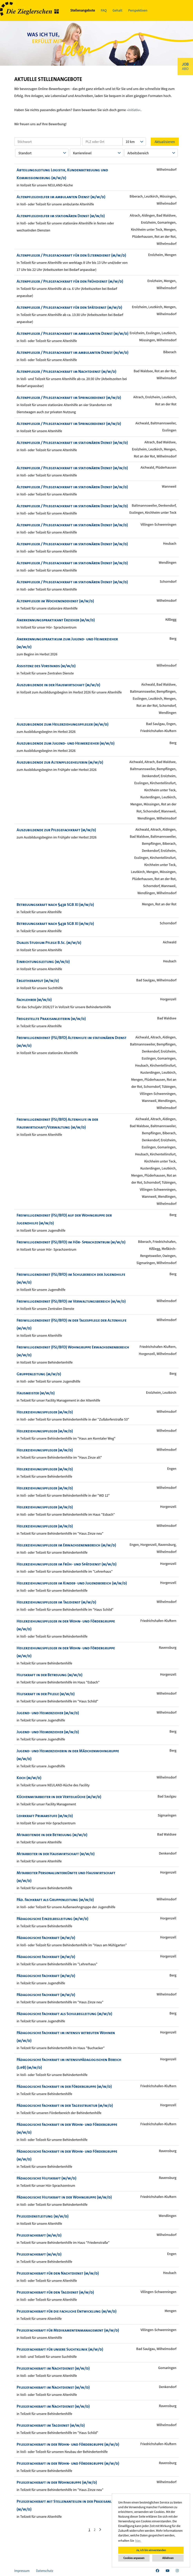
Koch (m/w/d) (29, 1777)
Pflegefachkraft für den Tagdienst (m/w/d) (55, 2292)
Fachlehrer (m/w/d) (34, 999)
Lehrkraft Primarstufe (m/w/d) (45, 1815)
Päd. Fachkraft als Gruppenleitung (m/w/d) (55, 1899)
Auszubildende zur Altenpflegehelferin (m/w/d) (60, 762)
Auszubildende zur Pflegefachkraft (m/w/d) (56, 829)
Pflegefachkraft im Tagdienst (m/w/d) (51, 2425)
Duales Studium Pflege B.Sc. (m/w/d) (49, 942)
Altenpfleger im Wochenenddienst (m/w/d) (55, 600)
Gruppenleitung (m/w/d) (39, 1373)
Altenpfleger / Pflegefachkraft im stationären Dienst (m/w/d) (72, 442)
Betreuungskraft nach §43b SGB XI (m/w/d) (55, 904)
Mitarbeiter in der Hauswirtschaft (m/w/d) (56, 1853)
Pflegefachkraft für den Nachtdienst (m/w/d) (58, 2273)
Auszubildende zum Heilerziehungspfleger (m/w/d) (62, 724)
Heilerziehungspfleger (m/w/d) (45, 1412)
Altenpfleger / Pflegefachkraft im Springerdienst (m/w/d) (69, 397)
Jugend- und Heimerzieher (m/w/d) (48, 1712)
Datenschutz (44, 2571)
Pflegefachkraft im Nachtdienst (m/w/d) (53, 2368)
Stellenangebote (82, 10)
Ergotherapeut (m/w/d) (38, 980)
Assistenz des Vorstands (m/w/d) (46, 665)
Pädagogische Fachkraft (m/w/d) (46, 1937)
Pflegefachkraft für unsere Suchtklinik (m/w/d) (60, 2349)
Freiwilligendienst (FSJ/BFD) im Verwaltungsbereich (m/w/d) (71, 1301)
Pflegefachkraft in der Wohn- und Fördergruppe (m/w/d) (68, 2444)
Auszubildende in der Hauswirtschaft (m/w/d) (58, 684)
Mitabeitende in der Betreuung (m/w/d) (52, 1834)
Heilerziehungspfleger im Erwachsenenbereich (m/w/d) (66, 1545)
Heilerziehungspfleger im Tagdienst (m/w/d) (56, 1602)
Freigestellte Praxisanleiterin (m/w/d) (51, 1018)
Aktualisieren (165, 141)
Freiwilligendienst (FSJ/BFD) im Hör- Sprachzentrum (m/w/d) (71, 1242)
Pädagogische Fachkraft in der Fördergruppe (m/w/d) (64, 2086)
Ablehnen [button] (168, 2558)
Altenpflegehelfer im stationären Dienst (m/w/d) (61, 215)
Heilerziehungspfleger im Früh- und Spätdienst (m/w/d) (66, 1564)
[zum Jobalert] (185, 66)
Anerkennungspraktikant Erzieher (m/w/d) (56, 619)
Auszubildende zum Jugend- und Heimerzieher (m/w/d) (66, 743)
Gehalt (117, 10)
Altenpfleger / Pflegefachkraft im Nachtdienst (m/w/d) (66, 371)
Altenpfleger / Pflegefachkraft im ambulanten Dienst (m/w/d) (72, 333)
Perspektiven (137, 10)
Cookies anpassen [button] (133, 2558)
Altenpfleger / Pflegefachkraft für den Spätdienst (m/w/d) (69, 307)
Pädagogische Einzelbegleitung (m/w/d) (52, 1918)
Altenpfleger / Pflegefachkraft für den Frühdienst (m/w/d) (70, 281)
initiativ (133, 110)
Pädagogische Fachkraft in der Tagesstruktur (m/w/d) (65, 2105)
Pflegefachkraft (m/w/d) (39, 2235)
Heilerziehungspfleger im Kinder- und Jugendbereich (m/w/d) (72, 1583)
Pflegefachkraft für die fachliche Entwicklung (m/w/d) (66, 2311)
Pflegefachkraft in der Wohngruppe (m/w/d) (57, 2482)
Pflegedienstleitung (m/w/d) (43, 2216)
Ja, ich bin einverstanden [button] (151, 2550)
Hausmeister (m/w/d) (36, 1393)
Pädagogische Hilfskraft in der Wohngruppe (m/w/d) (64, 2197)
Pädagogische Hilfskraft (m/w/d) (46, 2178)
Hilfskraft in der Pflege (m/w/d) (46, 1693)
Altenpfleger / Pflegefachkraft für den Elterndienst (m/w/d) (71, 255)
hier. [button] (138, 2540)
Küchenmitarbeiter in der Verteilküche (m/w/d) (59, 1796)
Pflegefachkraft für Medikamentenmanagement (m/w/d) (68, 2330)
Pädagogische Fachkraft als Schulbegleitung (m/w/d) (64, 2013)
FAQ (104, 10)
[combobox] (134, 142)
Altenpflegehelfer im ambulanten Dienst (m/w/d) (61, 196)
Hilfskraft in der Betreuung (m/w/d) (49, 1674)
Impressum (22, 2571)
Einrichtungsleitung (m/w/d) (43, 961)
